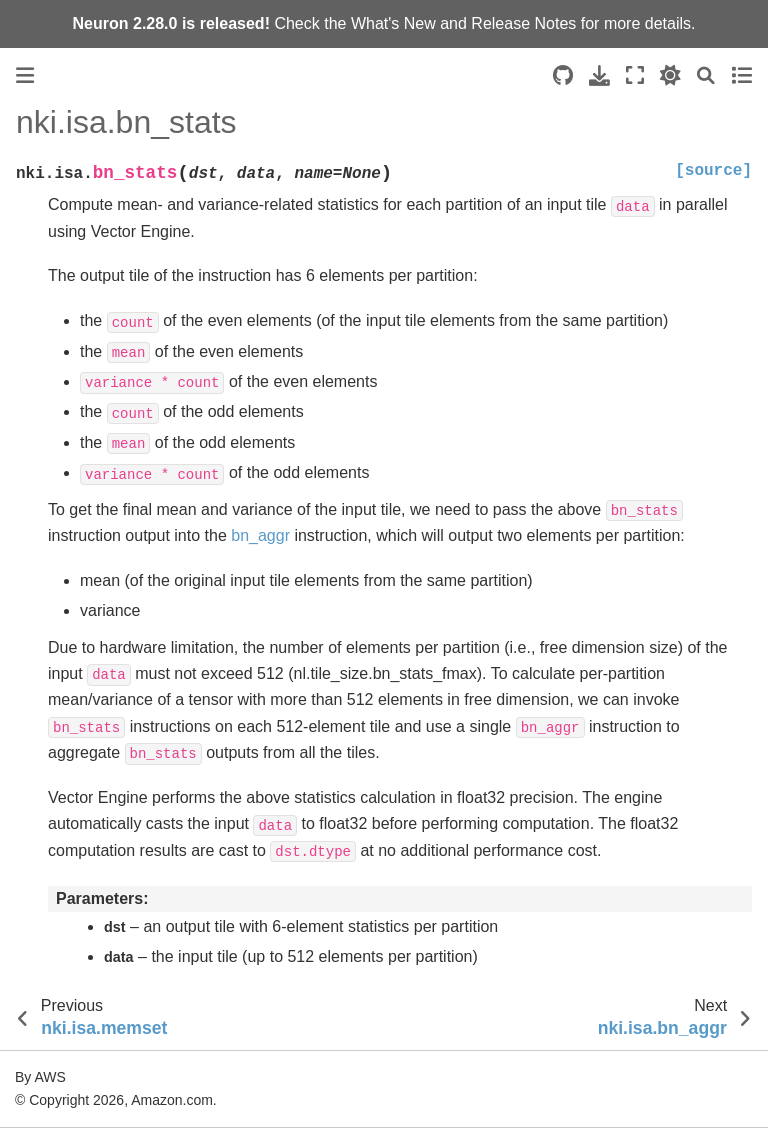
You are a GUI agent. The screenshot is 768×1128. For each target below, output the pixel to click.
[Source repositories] (563, 75)
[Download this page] (599, 75)
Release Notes (523, 23)
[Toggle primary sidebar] (25, 75)
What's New (393, 23)
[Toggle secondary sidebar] (741, 75)
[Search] (706, 75)
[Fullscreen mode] (635, 75)
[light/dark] (670, 75)
